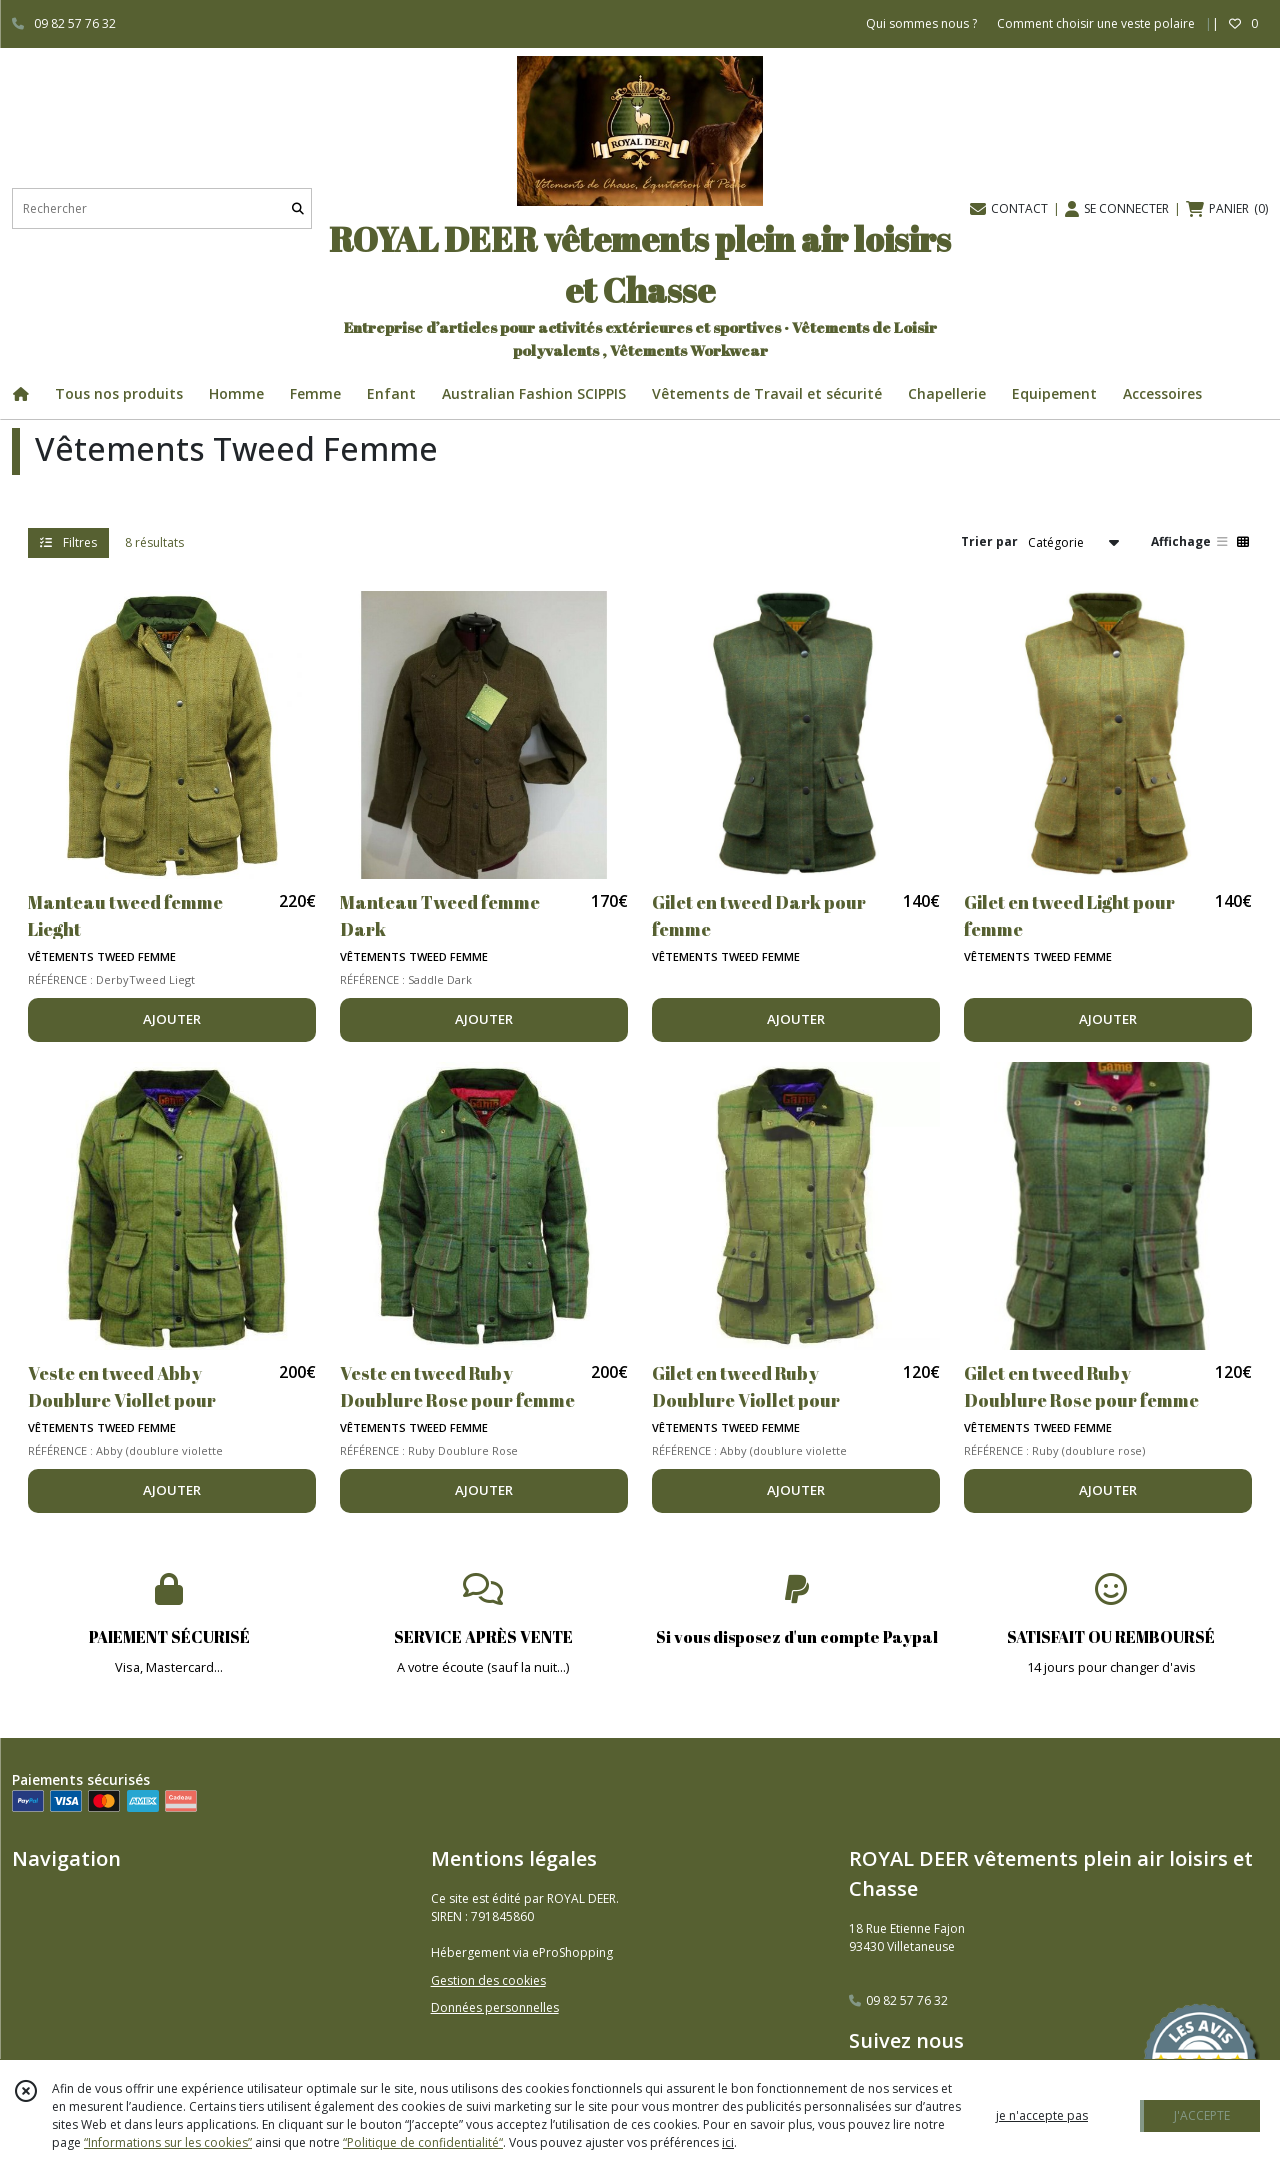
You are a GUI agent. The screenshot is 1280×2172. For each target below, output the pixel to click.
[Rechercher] (298, 208)
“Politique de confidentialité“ (423, 2142)
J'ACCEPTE (1202, 2115)
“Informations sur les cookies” (168, 2142)
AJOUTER (172, 1019)
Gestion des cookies (488, 1980)
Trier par (989, 541)
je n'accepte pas (1042, 2115)
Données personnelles (495, 2007)
